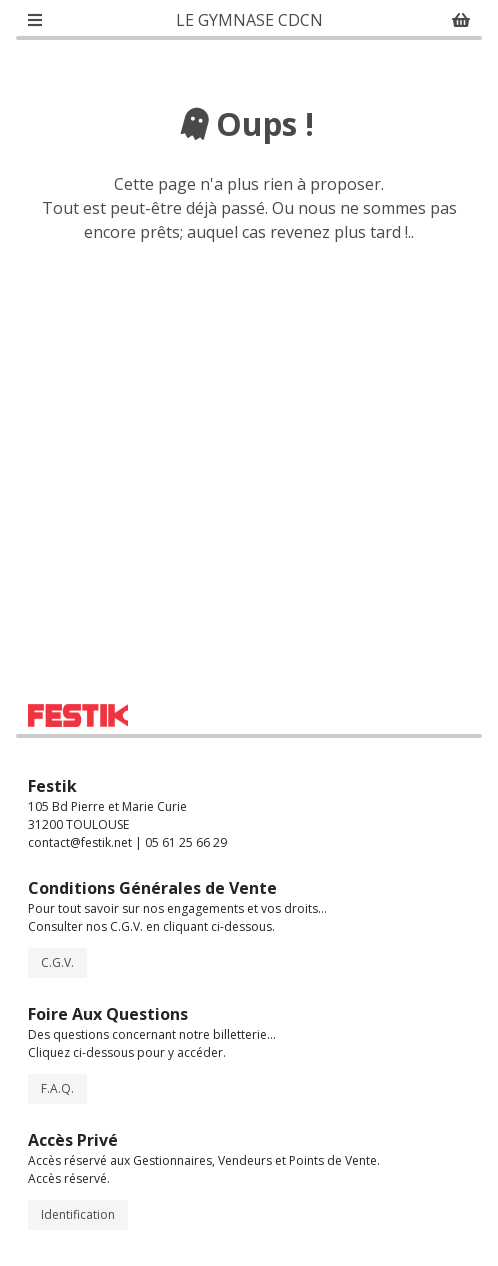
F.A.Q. (57, 1088)
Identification (78, 1214)
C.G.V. (57, 962)
